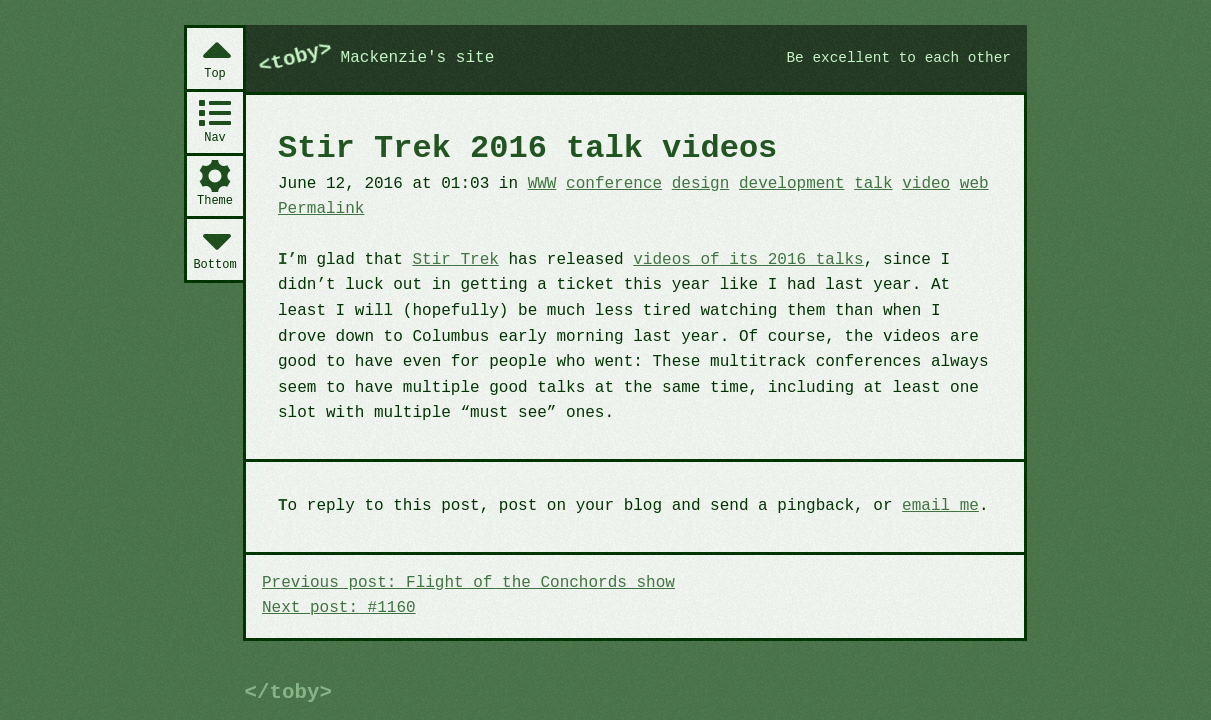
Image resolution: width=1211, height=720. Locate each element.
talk (873, 184)
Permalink (321, 209)
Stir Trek (455, 260)
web (974, 184)
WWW (542, 184)
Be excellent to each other (898, 58)
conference (614, 184)
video (926, 184)
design (701, 184)
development (792, 184)
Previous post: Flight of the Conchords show (468, 583)
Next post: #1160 (339, 608)
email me (940, 506)
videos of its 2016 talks (748, 260)
